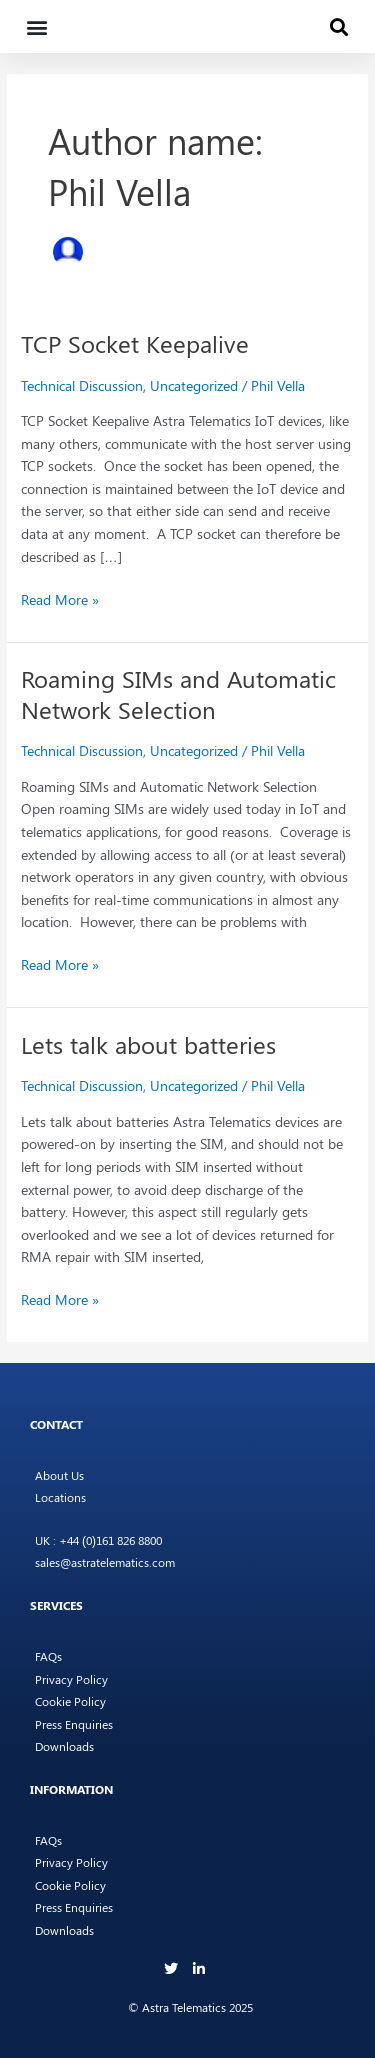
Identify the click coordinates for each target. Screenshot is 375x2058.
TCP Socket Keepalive (135, 343)
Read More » (60, 598)
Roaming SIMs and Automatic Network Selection (178, 693)
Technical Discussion (82, 385)
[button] (36, 26)
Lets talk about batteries (148, 1044)
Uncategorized (194, 385)
